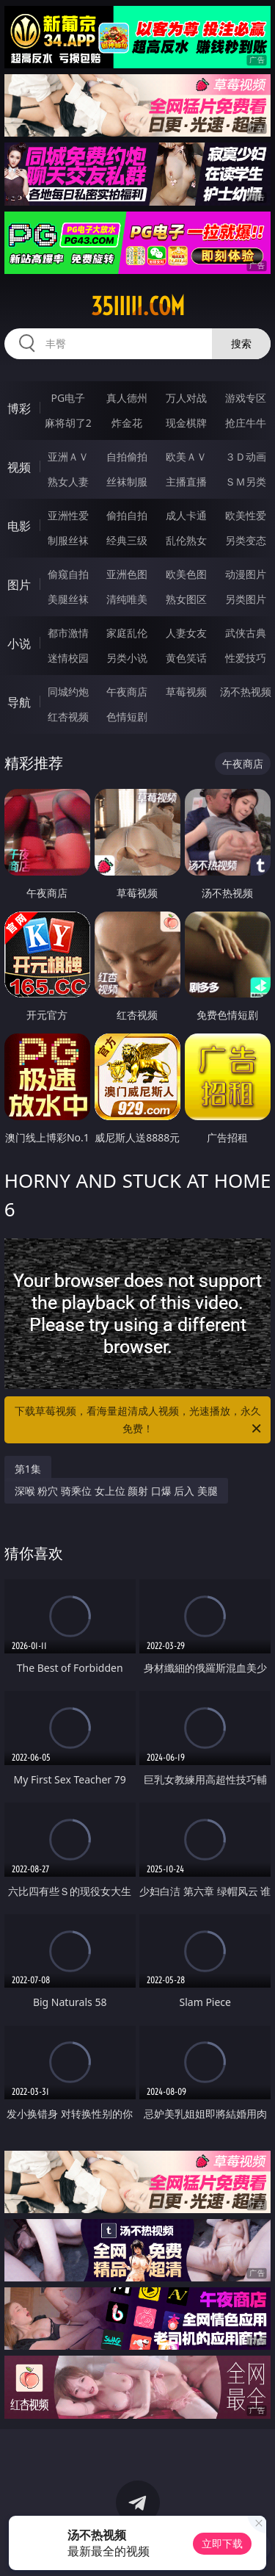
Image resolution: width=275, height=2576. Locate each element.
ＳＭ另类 (245, 481)
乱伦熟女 (186, 540)
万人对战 (186, 398)
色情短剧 (126, 717)
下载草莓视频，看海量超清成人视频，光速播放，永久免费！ (139, 1420)
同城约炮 (68, 692)
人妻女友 (186, 633)
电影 (19, 526)
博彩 (19, 408)
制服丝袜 (68, 540)
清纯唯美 (126, 599)
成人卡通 (186, 515)
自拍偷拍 (126, 456)
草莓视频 (186, 692)
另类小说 (126, 658)
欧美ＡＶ (186, 456)
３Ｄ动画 (245, 456)
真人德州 (126, 398)
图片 (19, 585)
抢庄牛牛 (245, 423)
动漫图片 (245, 574)
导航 (19, 702)
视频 (19, 467)
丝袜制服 (126, 481)
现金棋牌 (186, 423)
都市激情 (68, 633)
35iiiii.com (138, 306)
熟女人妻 (68, 481)
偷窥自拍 (68, 574)
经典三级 (126, 540)
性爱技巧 (245, 658)
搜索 (241, 343)
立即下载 (222, 2543)
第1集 (28, 1469)
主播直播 (186, 481)
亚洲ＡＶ (68, 456)
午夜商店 (126, 692)
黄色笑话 (186, 658)
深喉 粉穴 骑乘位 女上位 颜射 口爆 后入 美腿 (116, 1491)
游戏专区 (245, 398)
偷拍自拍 (126, 515)
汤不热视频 (245, 692)
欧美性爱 (245, 515)
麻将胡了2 (68, 423)
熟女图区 (186, 599)
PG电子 (68, 398)
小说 (19, 643)
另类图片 (245, 599)
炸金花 (126, 423)
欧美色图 (186, 574)
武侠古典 (245, 633)
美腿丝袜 (68, 599)
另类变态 (245, 540)
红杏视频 (68, 717)
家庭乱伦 (126, 633)
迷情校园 (68, 658)
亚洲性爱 (68, 515)
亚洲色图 (126, 574)
